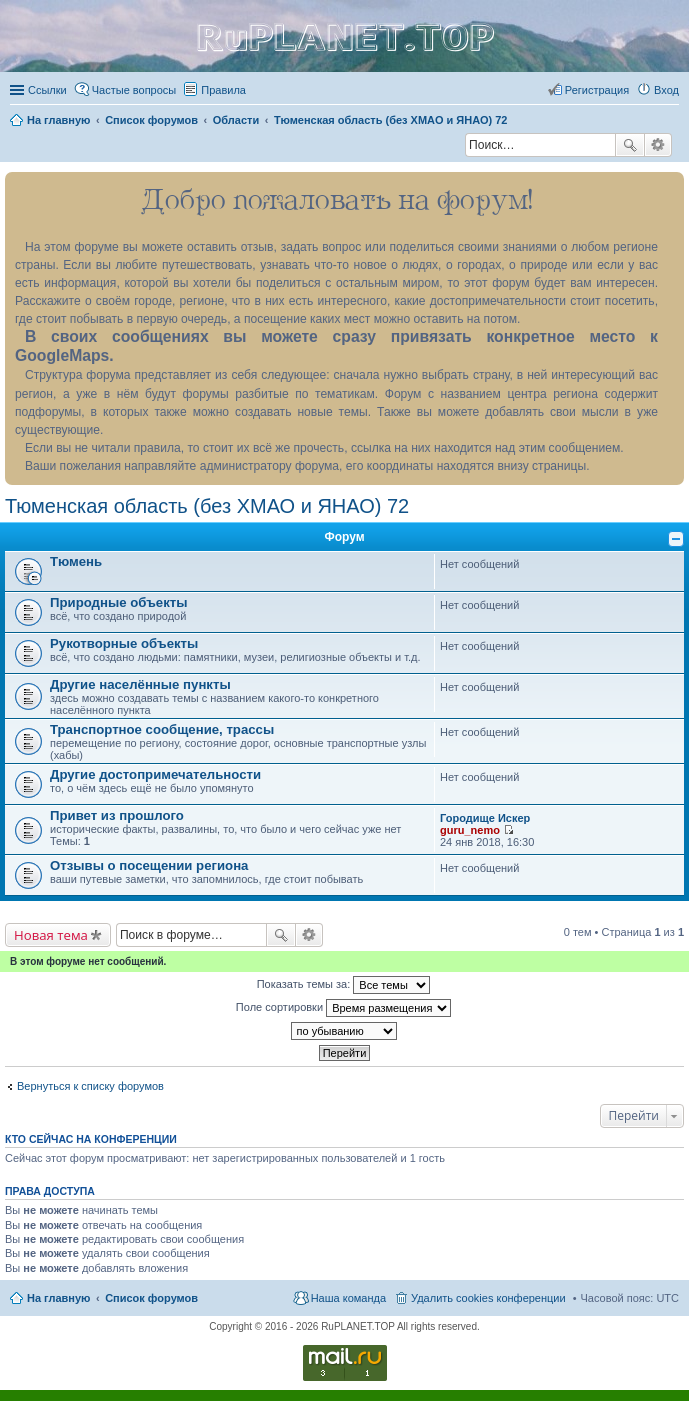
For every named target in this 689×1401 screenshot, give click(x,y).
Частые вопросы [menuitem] (134, 90)
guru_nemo (470, 830)
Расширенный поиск (658, 145)
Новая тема (51, 935)
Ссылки (47, 90)
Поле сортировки (343, 1008)
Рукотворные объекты (124, 643)
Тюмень (76, 561)
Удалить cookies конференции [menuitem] (488, 1298)
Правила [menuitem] (223, 90)
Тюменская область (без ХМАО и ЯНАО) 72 (207, 506)
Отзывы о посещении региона (149, 865)
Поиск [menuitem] (459, 147)
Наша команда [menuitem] (348, 1298)
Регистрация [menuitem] (597, 90)
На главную (58, 1298)
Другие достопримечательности (155, 774)
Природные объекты (118, 602)
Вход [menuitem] (666, 90)
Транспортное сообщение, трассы (162, 729)
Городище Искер (485, 818)
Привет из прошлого (117, 815)
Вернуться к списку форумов (90, 1086)
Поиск (630, 145)
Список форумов (151, 1298)
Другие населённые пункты (140, 684)
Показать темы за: (344, 985)
